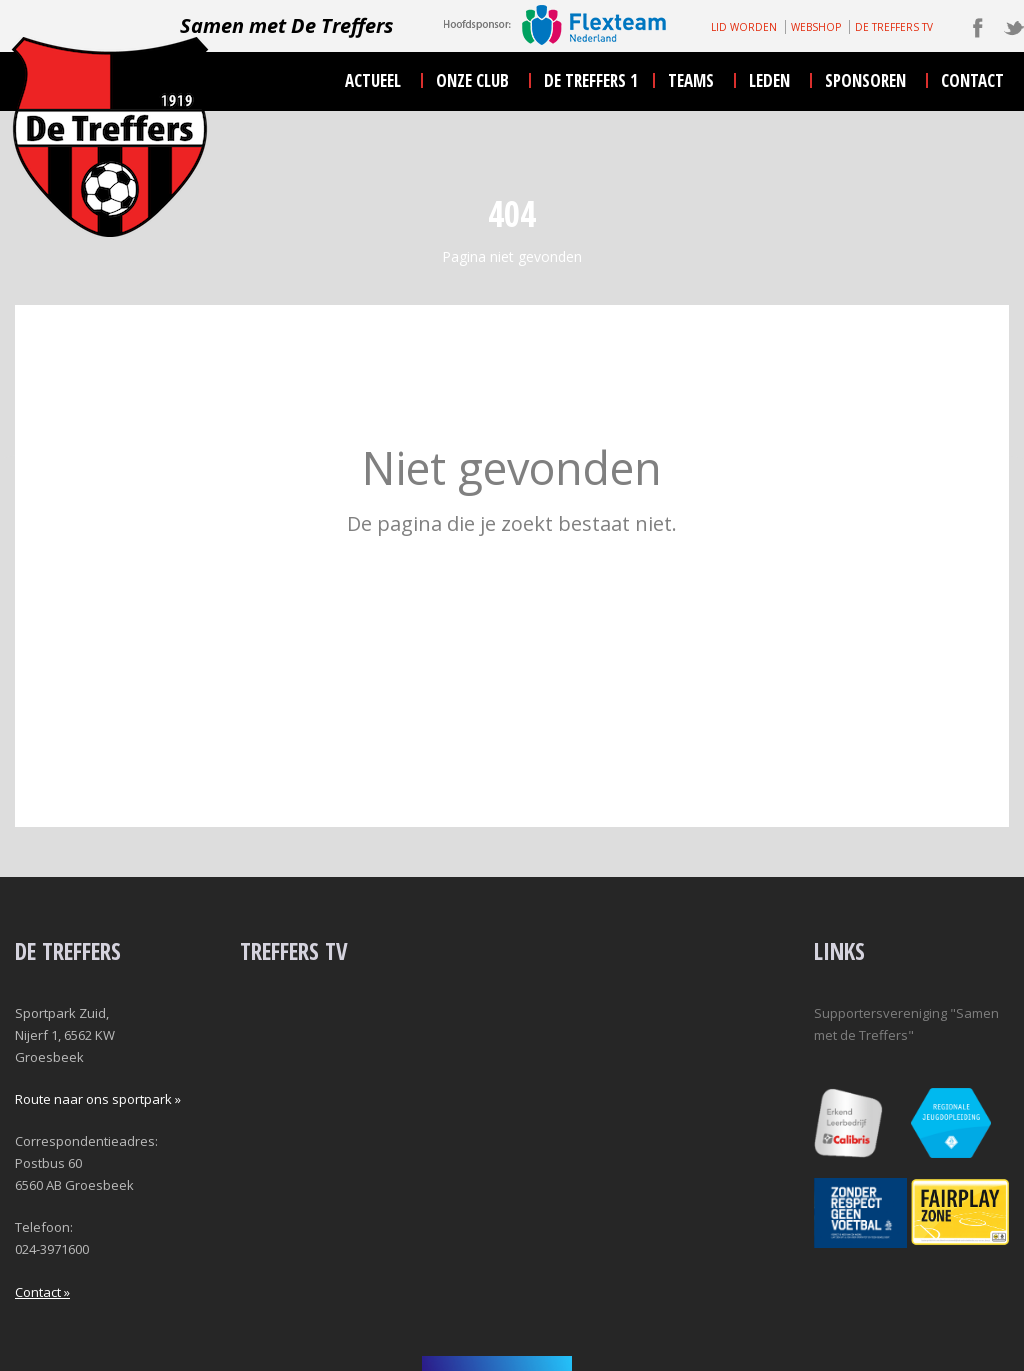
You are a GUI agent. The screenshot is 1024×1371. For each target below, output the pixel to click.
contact (972, 80)
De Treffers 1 (591, 80)
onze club (472, 80)
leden (769, 80)
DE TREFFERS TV (894, 27)
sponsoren (865, 80)
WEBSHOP (816, 27)
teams (691, 80)
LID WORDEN (744, 27)
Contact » (42, 1292)
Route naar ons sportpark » (98, 1099)
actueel (373, 80)
